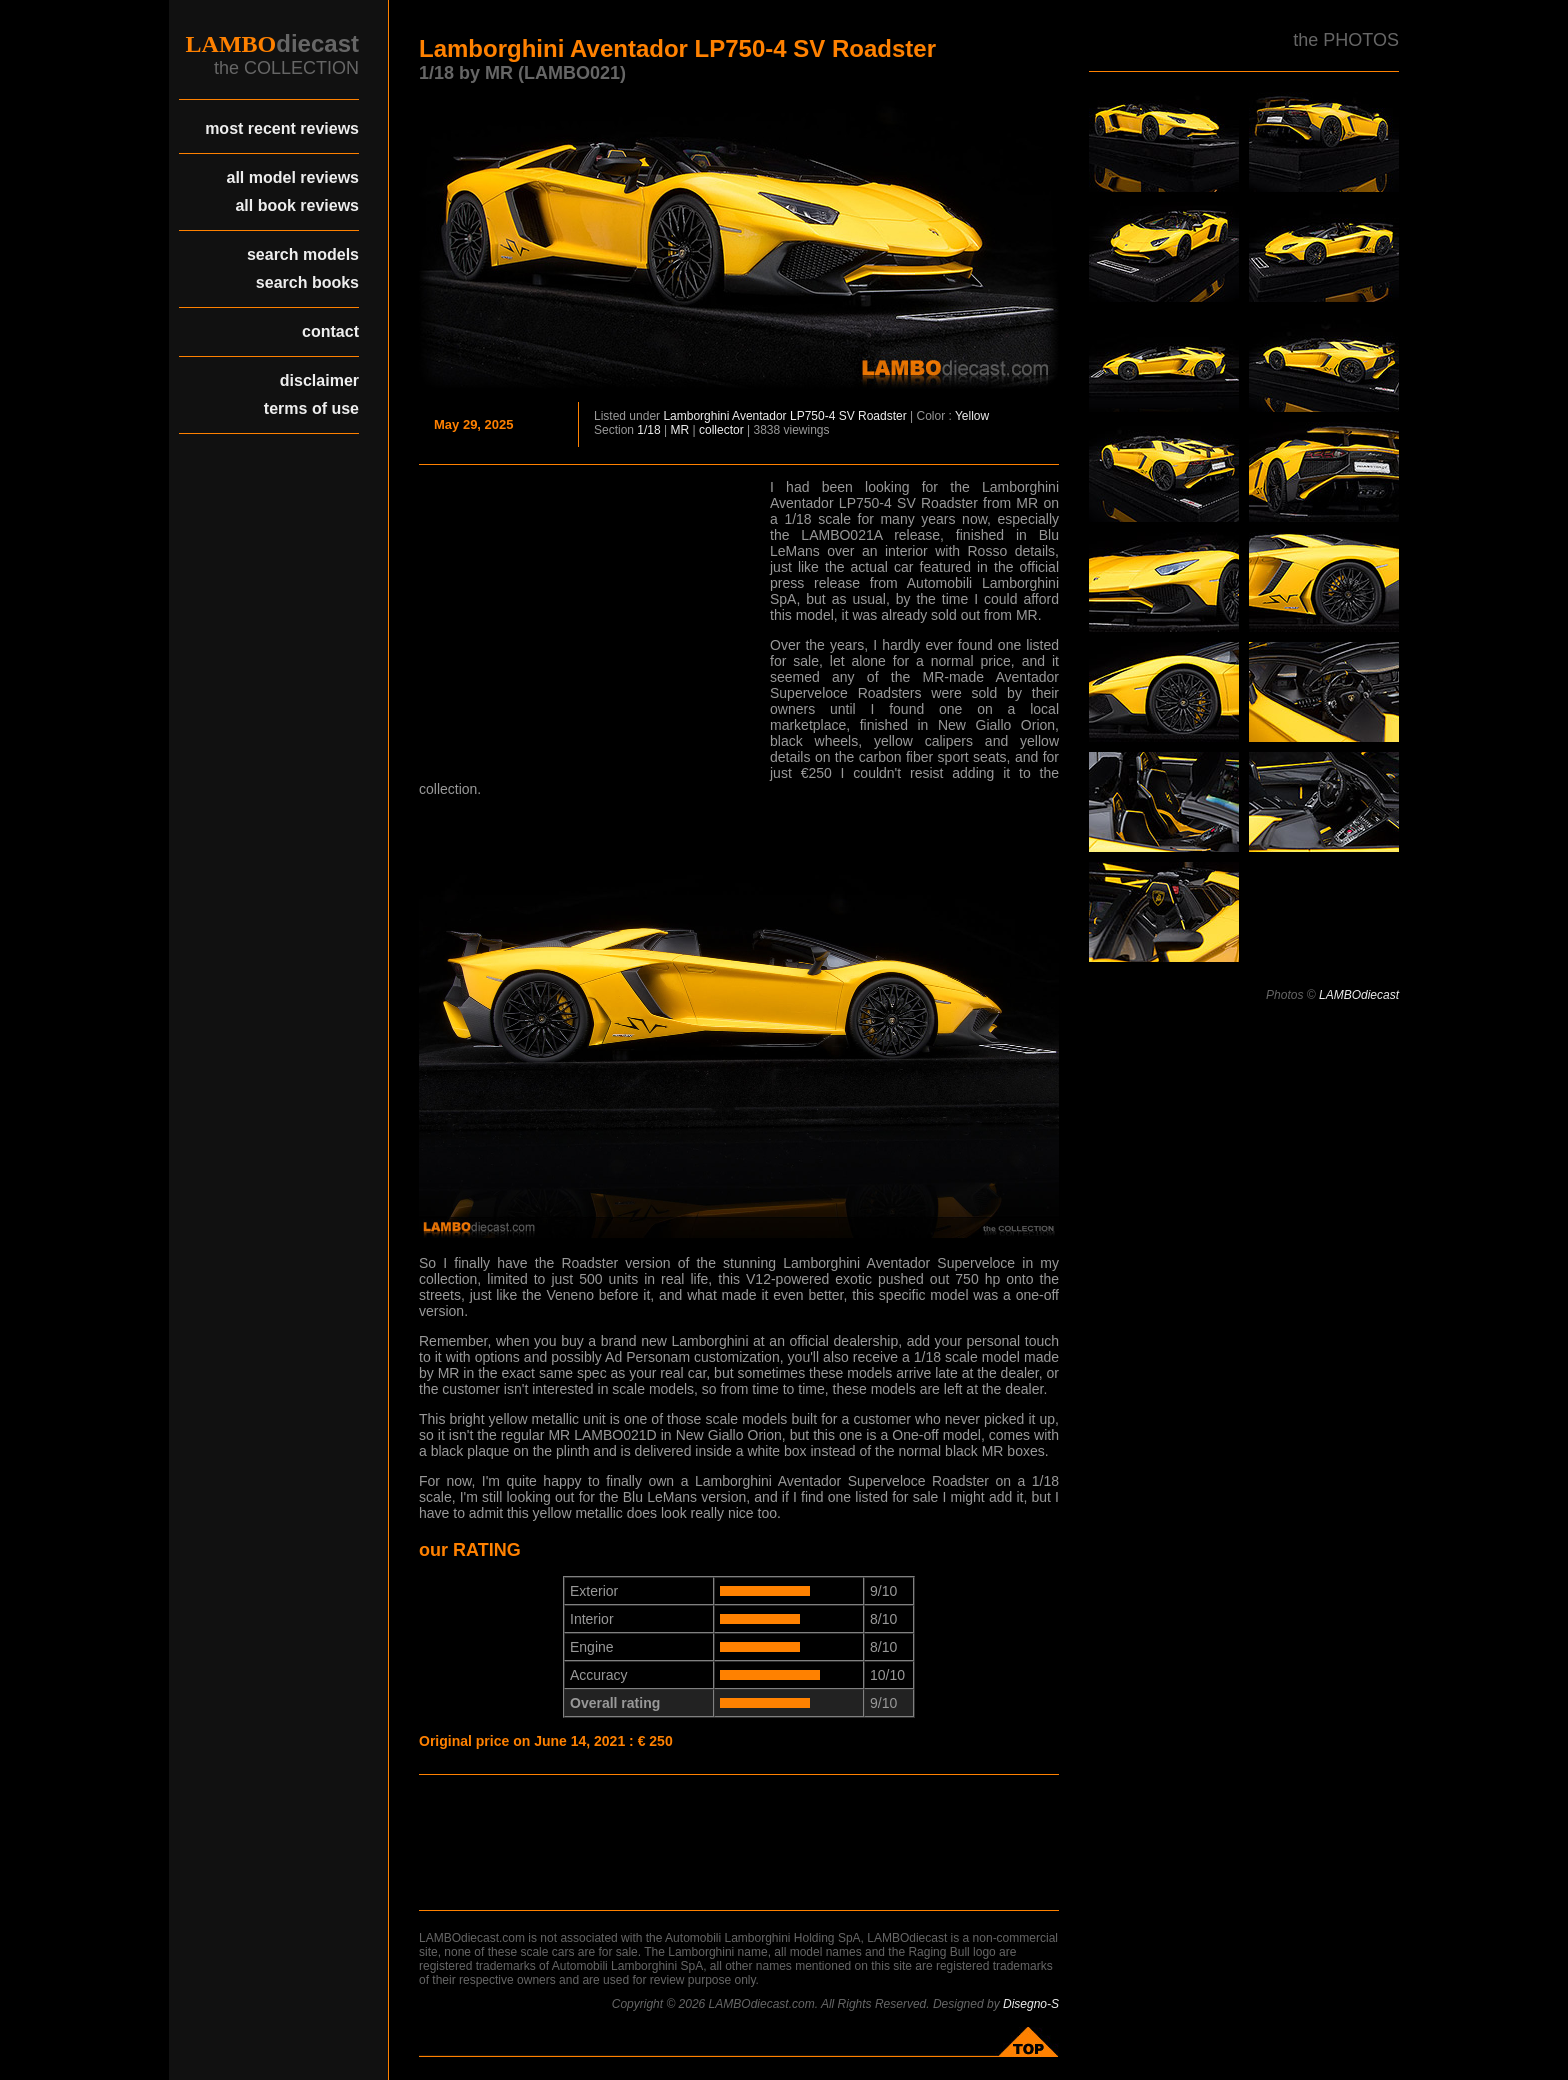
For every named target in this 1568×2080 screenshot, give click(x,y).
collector (721, 430)
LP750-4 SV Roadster (848, 416)
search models (303, 254)
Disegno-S (1031, 2004)
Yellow (972, 416)
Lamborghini (696, 416)
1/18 (648, 430)
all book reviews (297, 205)
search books (307, 282)
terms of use (311, 408)
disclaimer (319, 380)
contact (330, 331)
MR (680, 430)
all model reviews (292, 177)
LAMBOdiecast (1359, 995)
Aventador (759, 416)
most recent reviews (282, 128)
